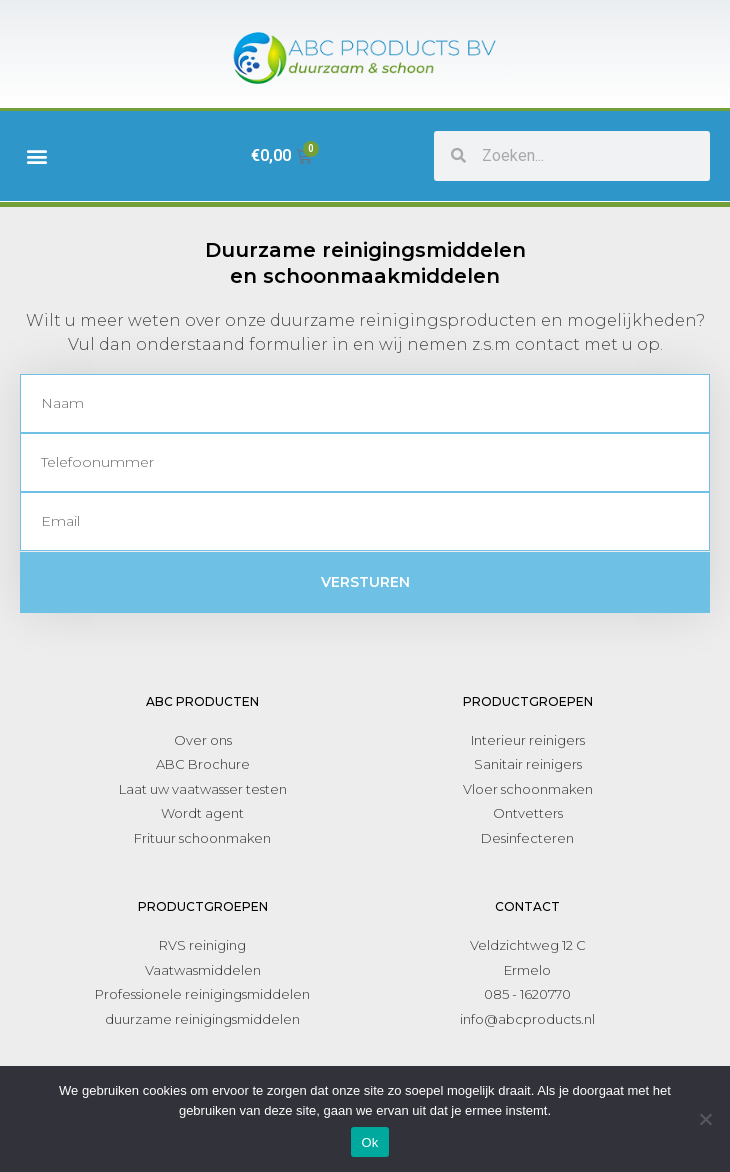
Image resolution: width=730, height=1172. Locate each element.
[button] (36, 155)
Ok (369, 1142)
